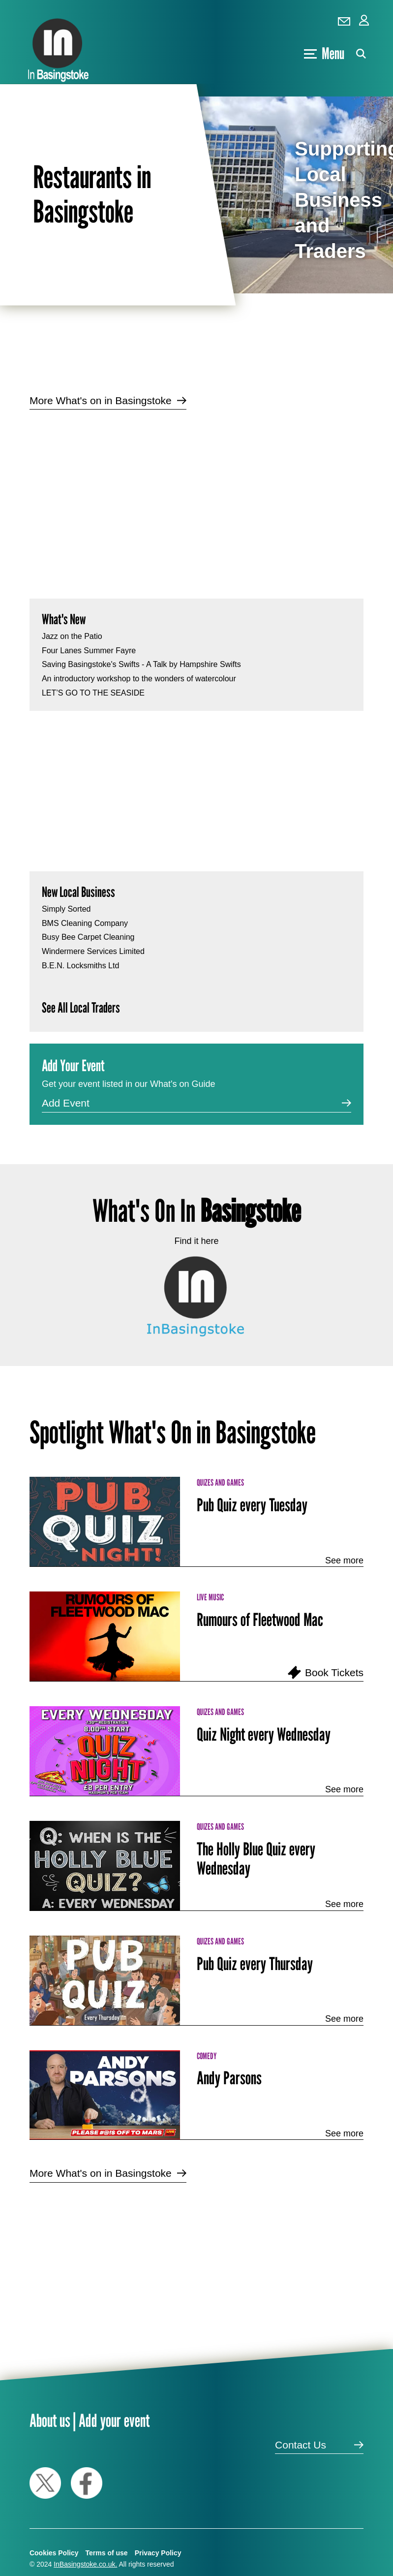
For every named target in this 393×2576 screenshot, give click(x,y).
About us (50, 2420)
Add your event (114, 2420)
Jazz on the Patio (72, 636)
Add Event (66, 1103)
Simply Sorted (66, 909)
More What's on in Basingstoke (101, 400)
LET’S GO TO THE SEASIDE (93, 693)
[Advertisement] (190, 496)
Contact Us (300, 2444)
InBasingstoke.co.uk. (85, 2564)
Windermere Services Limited (93, 951)
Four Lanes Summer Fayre (89, 650)
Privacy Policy (158, 2553)
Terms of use (107, 2553)
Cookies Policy (54, 2553)
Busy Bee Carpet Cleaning (88, 937)
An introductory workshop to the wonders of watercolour (139, 678)
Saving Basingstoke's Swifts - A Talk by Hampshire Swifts (141, 664)
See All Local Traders (81, 1007)
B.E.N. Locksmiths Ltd (80, 965)
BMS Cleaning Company (85, 923)
